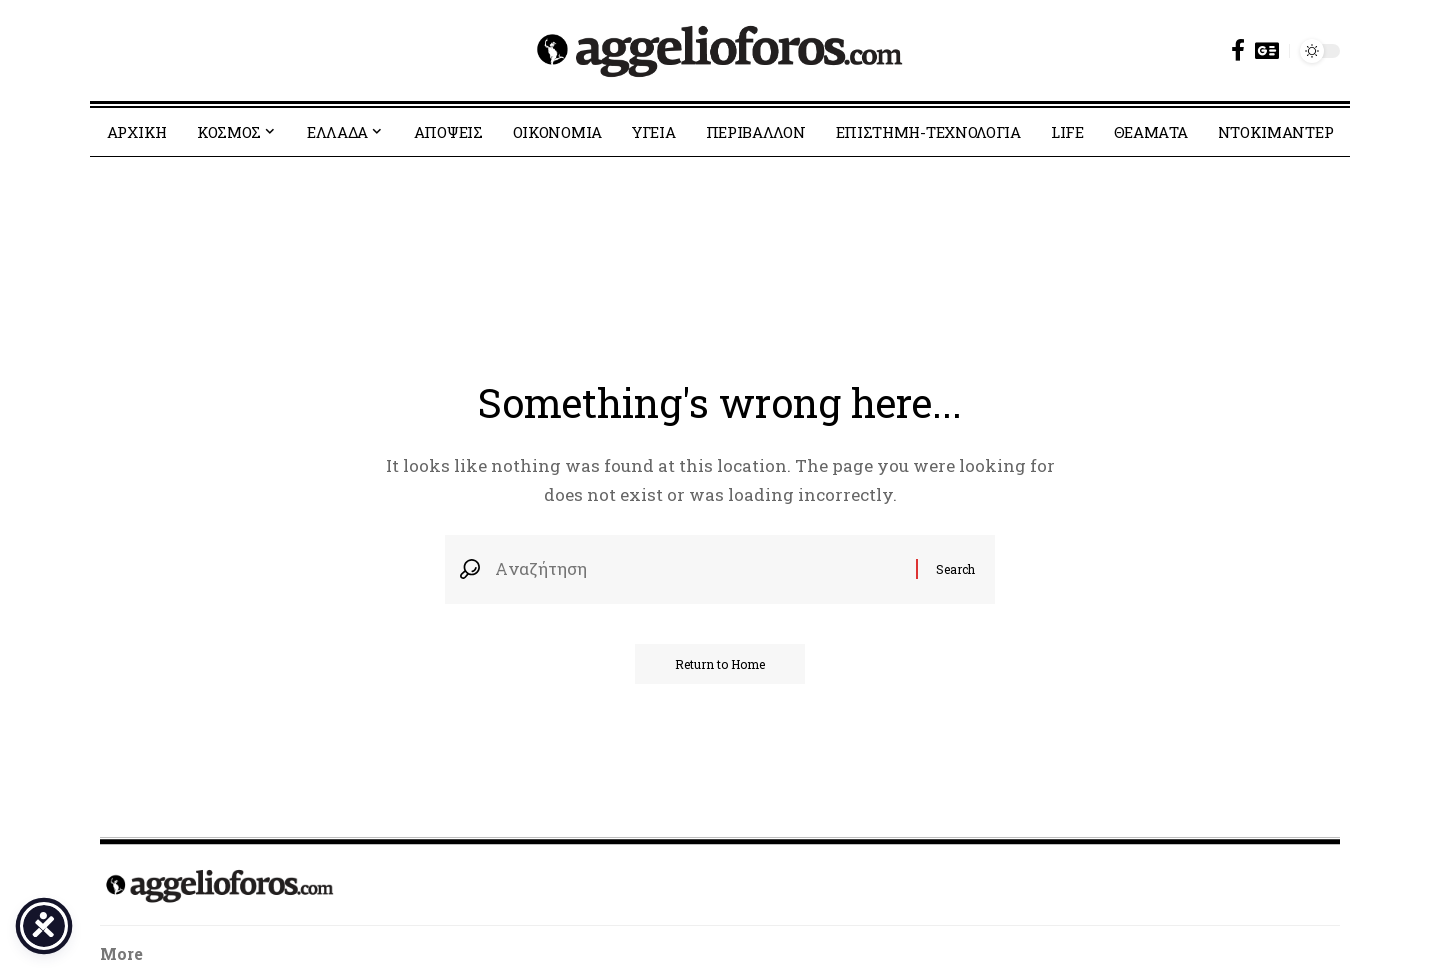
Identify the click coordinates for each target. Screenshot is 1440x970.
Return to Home (720, 664)
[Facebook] (1238, 50)
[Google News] (1267, 50)
